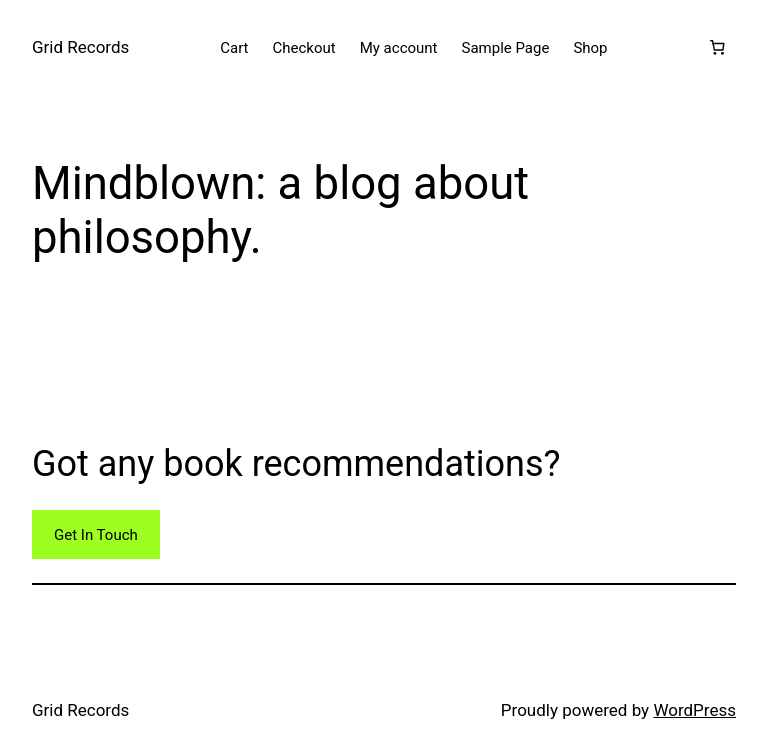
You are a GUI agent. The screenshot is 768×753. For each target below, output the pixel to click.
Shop (590, 48)
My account (399, 48)
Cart (234, 48)
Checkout (304, 48)
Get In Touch (96, 535)
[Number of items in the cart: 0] (717, 48)
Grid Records (80, 47)
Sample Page (506, 48)
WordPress (694, 710)
